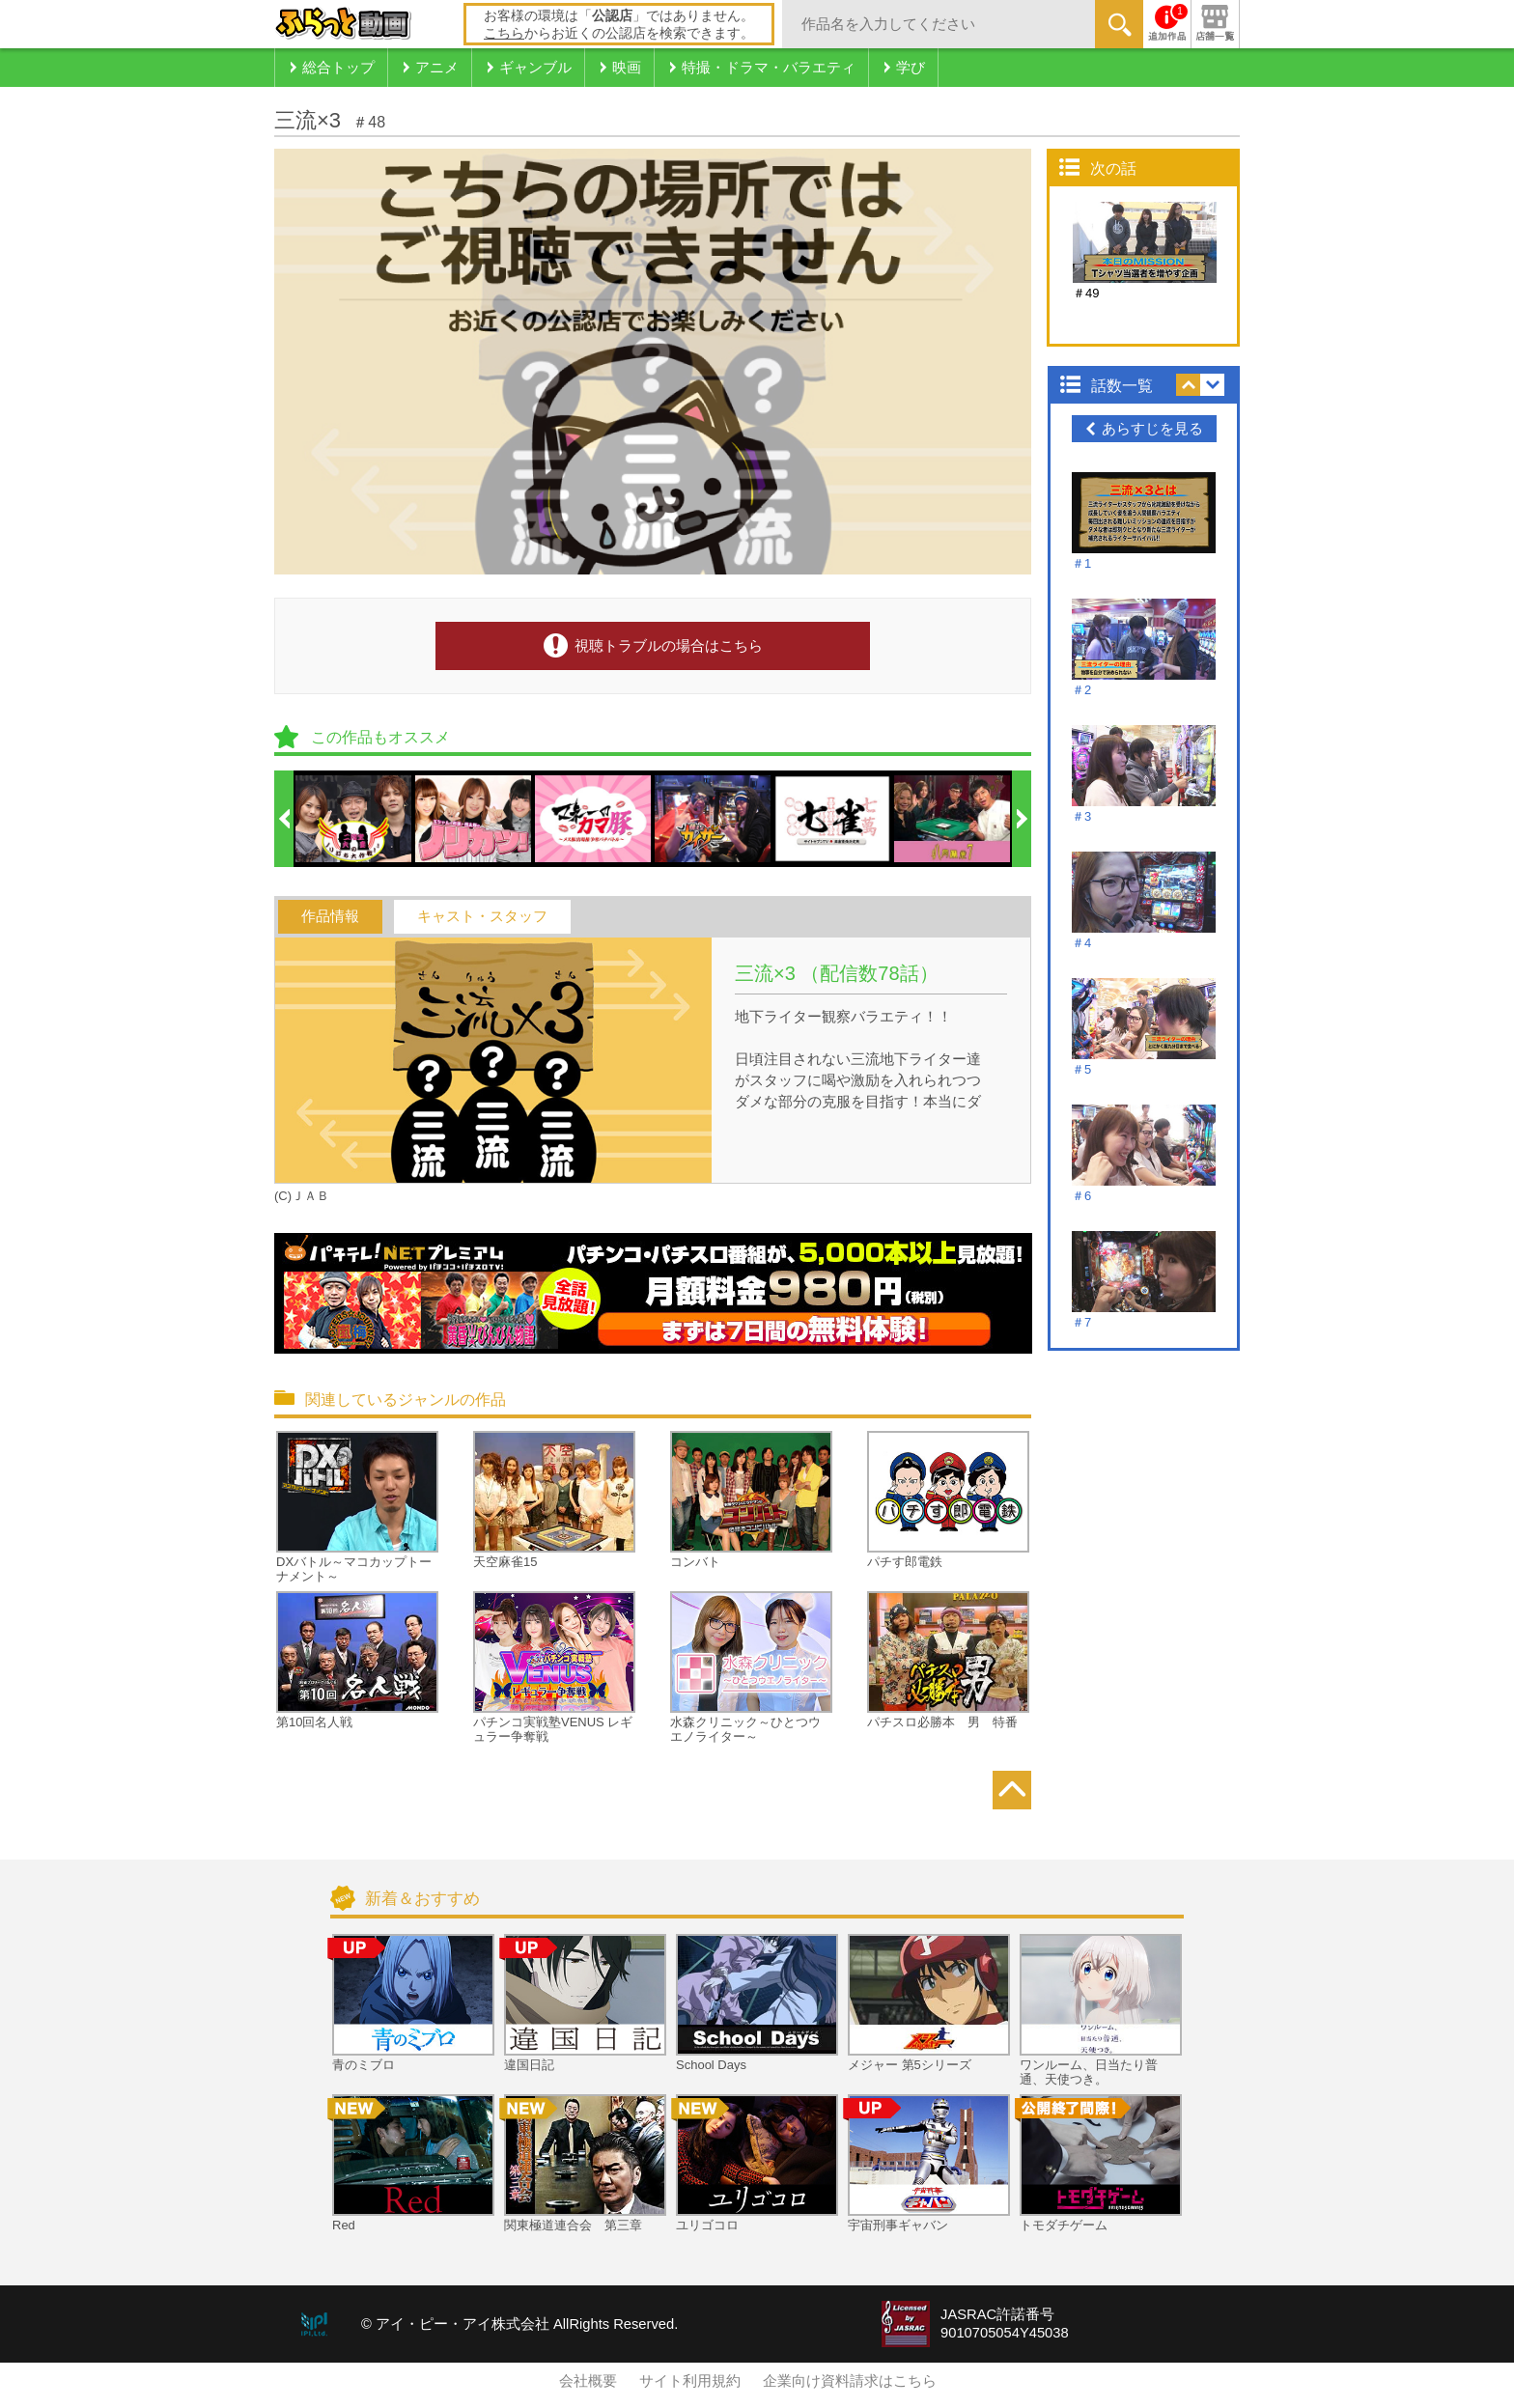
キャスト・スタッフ (482, 916)
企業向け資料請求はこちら (850, 2381)
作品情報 (330, 916)
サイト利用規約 (690, 2381)
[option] (354, 818)
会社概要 (588, 2381)
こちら (504, 33)
